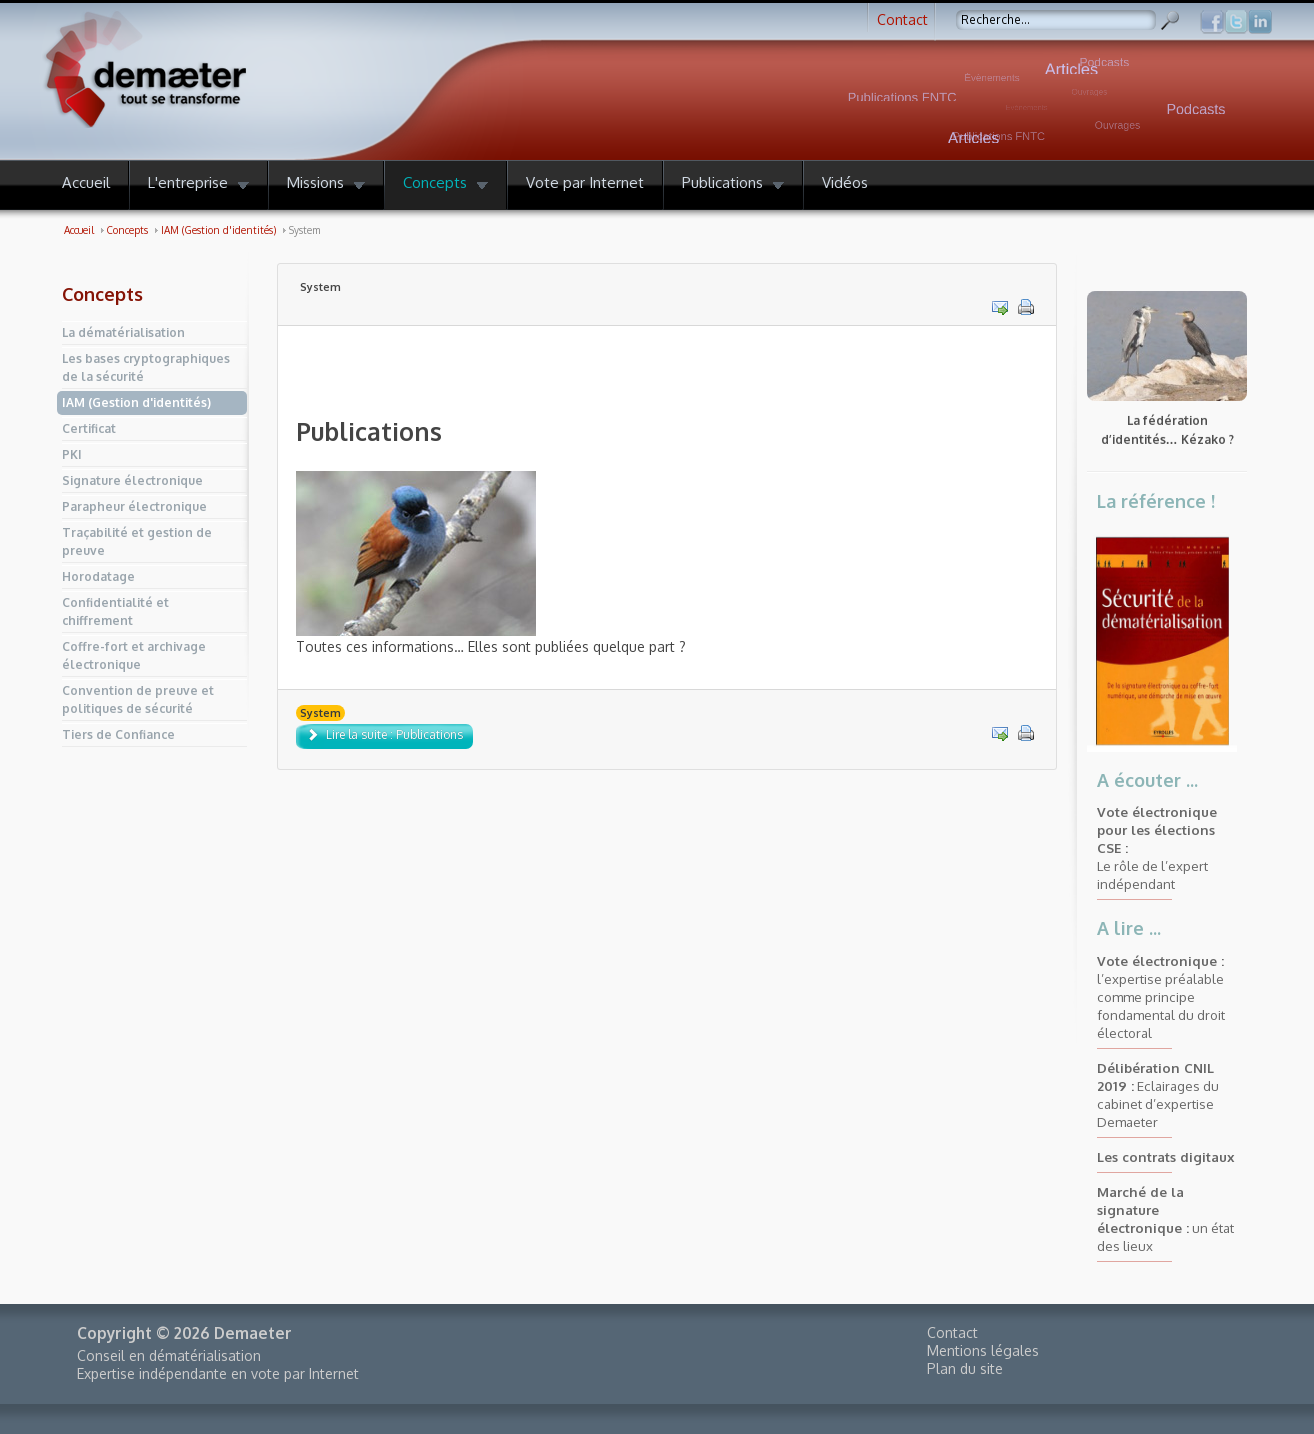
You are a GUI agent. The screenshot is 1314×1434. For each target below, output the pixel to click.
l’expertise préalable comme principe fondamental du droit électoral (1161, 996)
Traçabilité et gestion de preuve (137, 541)
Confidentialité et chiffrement (115, 611)
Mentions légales (983, 1350)
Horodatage (98, 576)
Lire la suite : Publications (385, 734)
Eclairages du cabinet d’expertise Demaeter (1158, 1094)
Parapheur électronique (134, 506)
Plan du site (965, 1368)
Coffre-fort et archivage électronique (134, 655)
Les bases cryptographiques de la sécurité (146, 367)
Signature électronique (132, 480)
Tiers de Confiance (118, 734)
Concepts (102, 294)
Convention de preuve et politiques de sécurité (138, 699)
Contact (902, 19)
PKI (72, 454)
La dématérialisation (123, 332)
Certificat (89, 428)
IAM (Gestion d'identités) (136, 402)
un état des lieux (1165, 1218)
